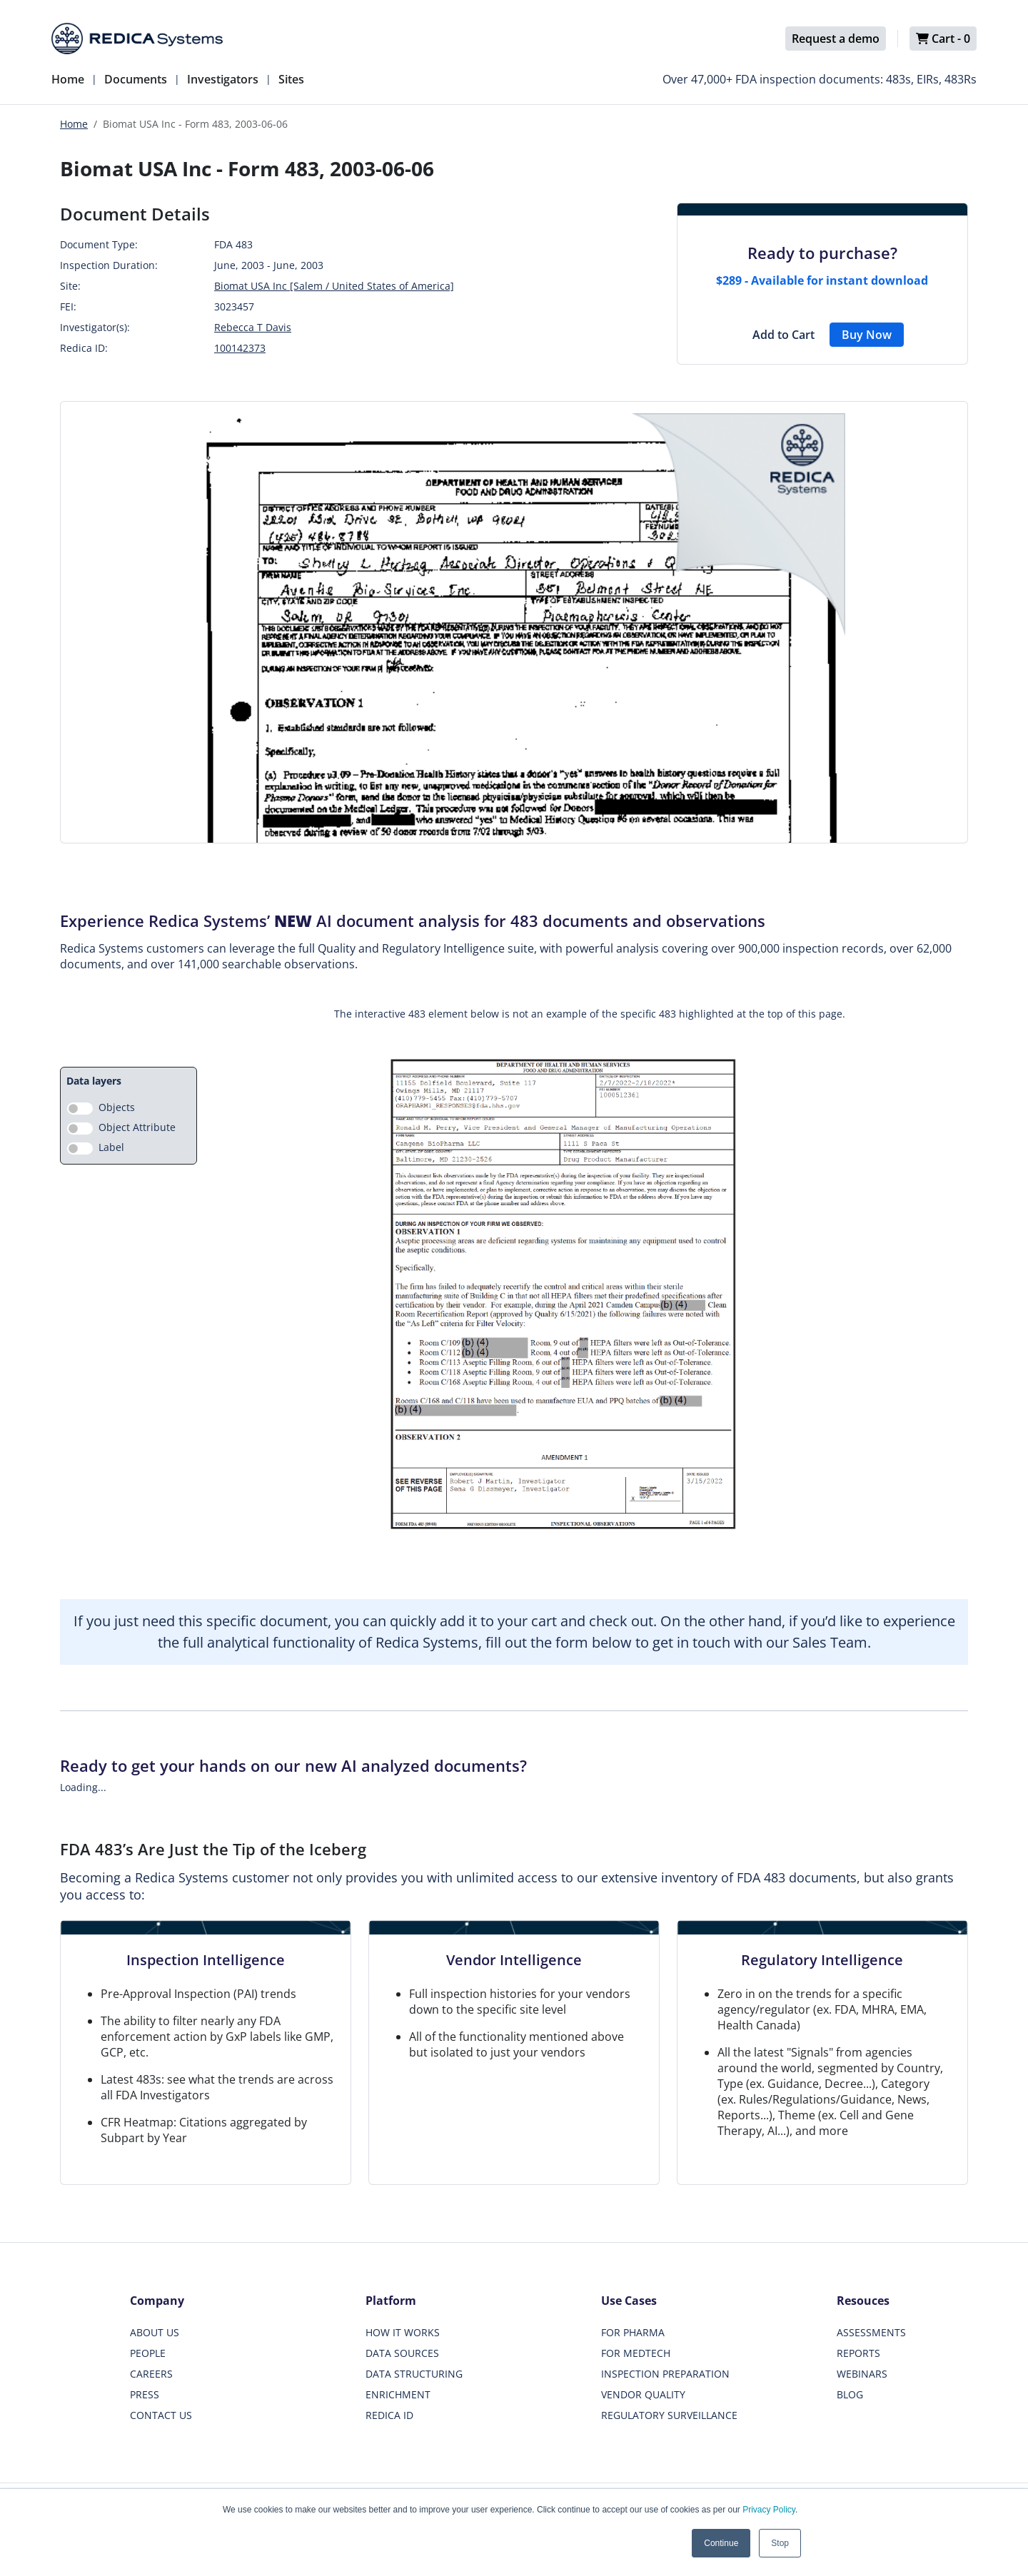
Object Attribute (137, 1127)
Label (111, 1147)
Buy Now (867, 335)
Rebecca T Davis (252, 327)
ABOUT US (154, 2332)
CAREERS (151, 2373)
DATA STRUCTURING (414, 2373)
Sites (291, 79)
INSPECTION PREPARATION (665, 2373)
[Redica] (137, 38)
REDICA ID (389, 2415)
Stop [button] (780, 2543)
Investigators (222, 79)
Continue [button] (721, 2543)
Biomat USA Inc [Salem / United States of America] (334, 286)
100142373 (240, 348)
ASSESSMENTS (871, 2332)
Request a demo (836, 38)
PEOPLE (148, 2353)
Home (67, 79)
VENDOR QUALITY (643, 2394)
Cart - (943, 38)
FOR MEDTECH (635, 2353)
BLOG (850, 2394)
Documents (135, 79)
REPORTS (858, 2353)
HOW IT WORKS (403, 2332)
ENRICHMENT (398, 2394)
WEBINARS (862, 2373)
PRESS (144, 2394)
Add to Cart (783, 335)
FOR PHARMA (633, 2332)
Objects (117, 1107)
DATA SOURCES (402, 2353)
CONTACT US (161, 2415)
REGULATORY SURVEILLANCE (669, 2415)
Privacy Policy (768, 2510)
